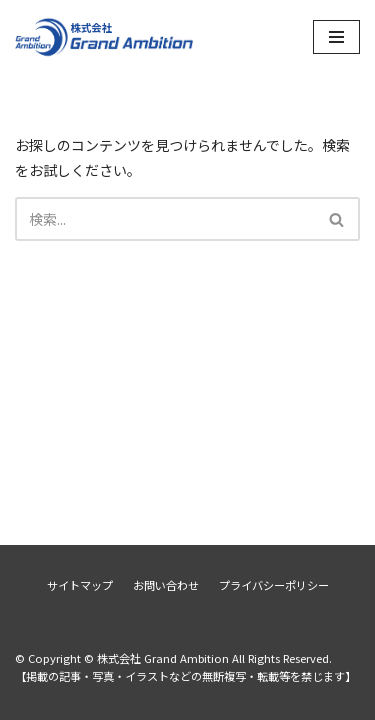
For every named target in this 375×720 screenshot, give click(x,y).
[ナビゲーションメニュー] (336, 37)
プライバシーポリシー (274, 585)
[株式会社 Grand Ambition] (105, 36)
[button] (336, 219)
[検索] (165, 219)
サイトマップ (80, 585)
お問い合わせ (166, 585)
